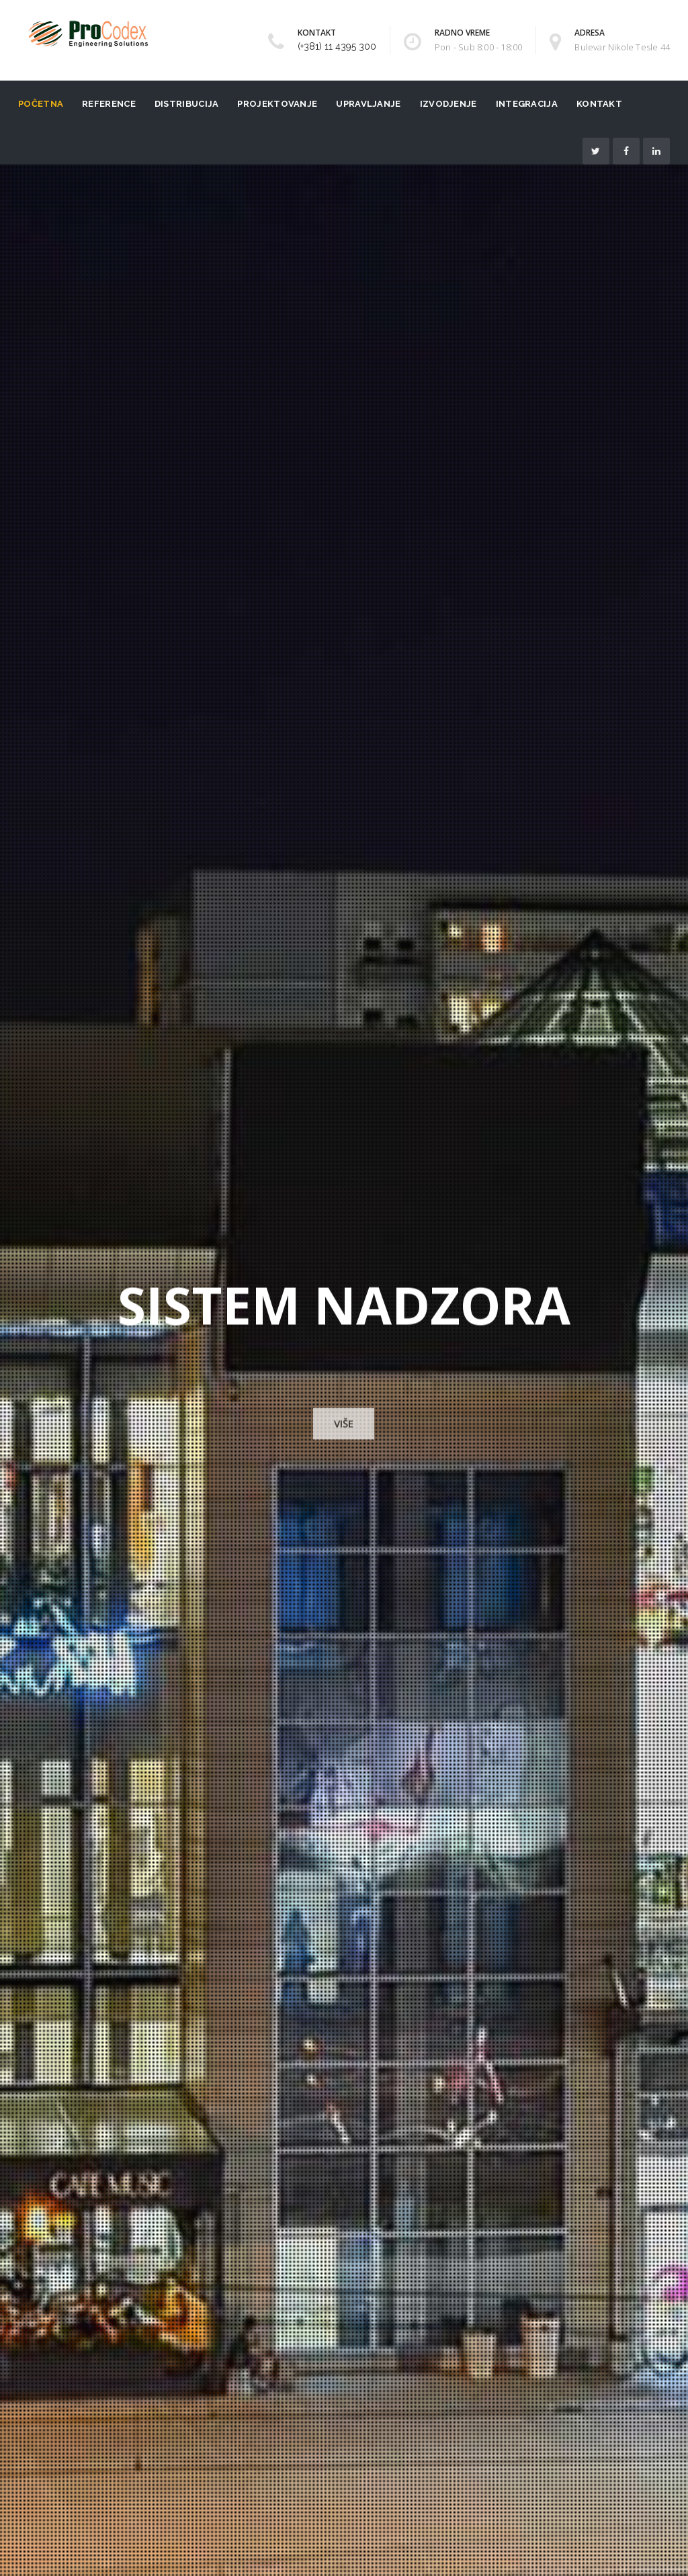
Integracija (527, 104)
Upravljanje (368, 104)
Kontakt (599, 104)
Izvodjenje (448, 104)
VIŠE (343, 1423)
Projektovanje (277, 104)
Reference (109, 104)
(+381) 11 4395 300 (337, 46)
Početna (40, 104)
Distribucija (187, 104)
